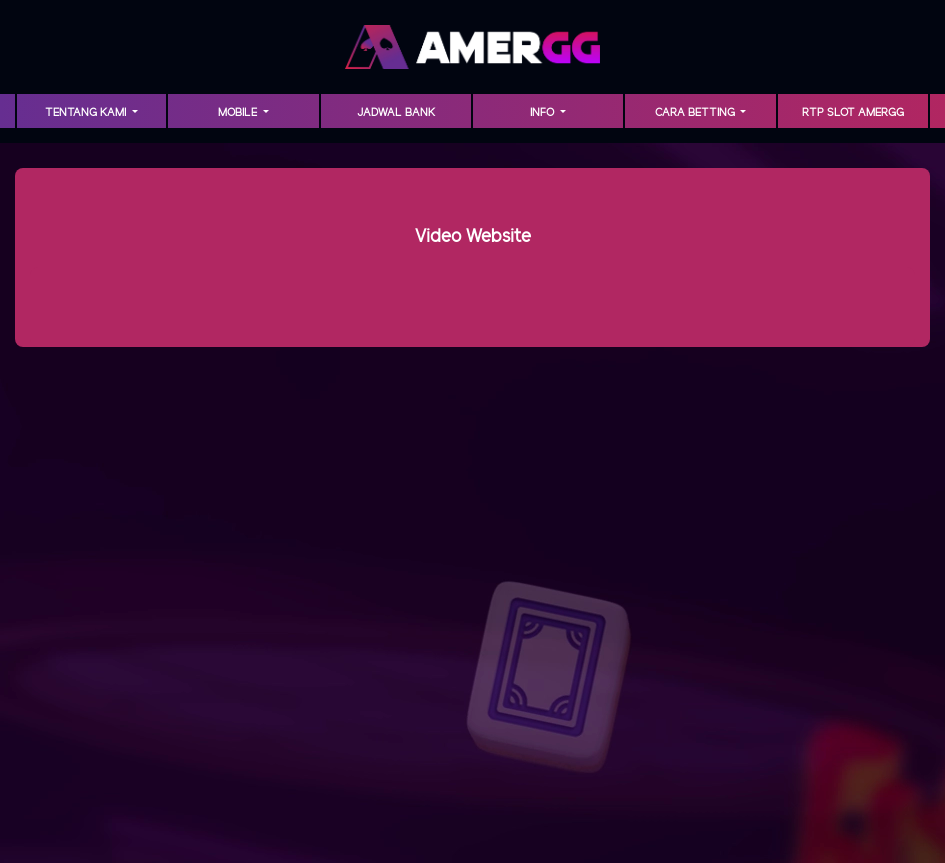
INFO (543, 113)
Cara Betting (696, 113)
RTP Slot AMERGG (853, 113)
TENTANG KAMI (87, 113)
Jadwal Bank (396, 113)
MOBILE (239, 113)
